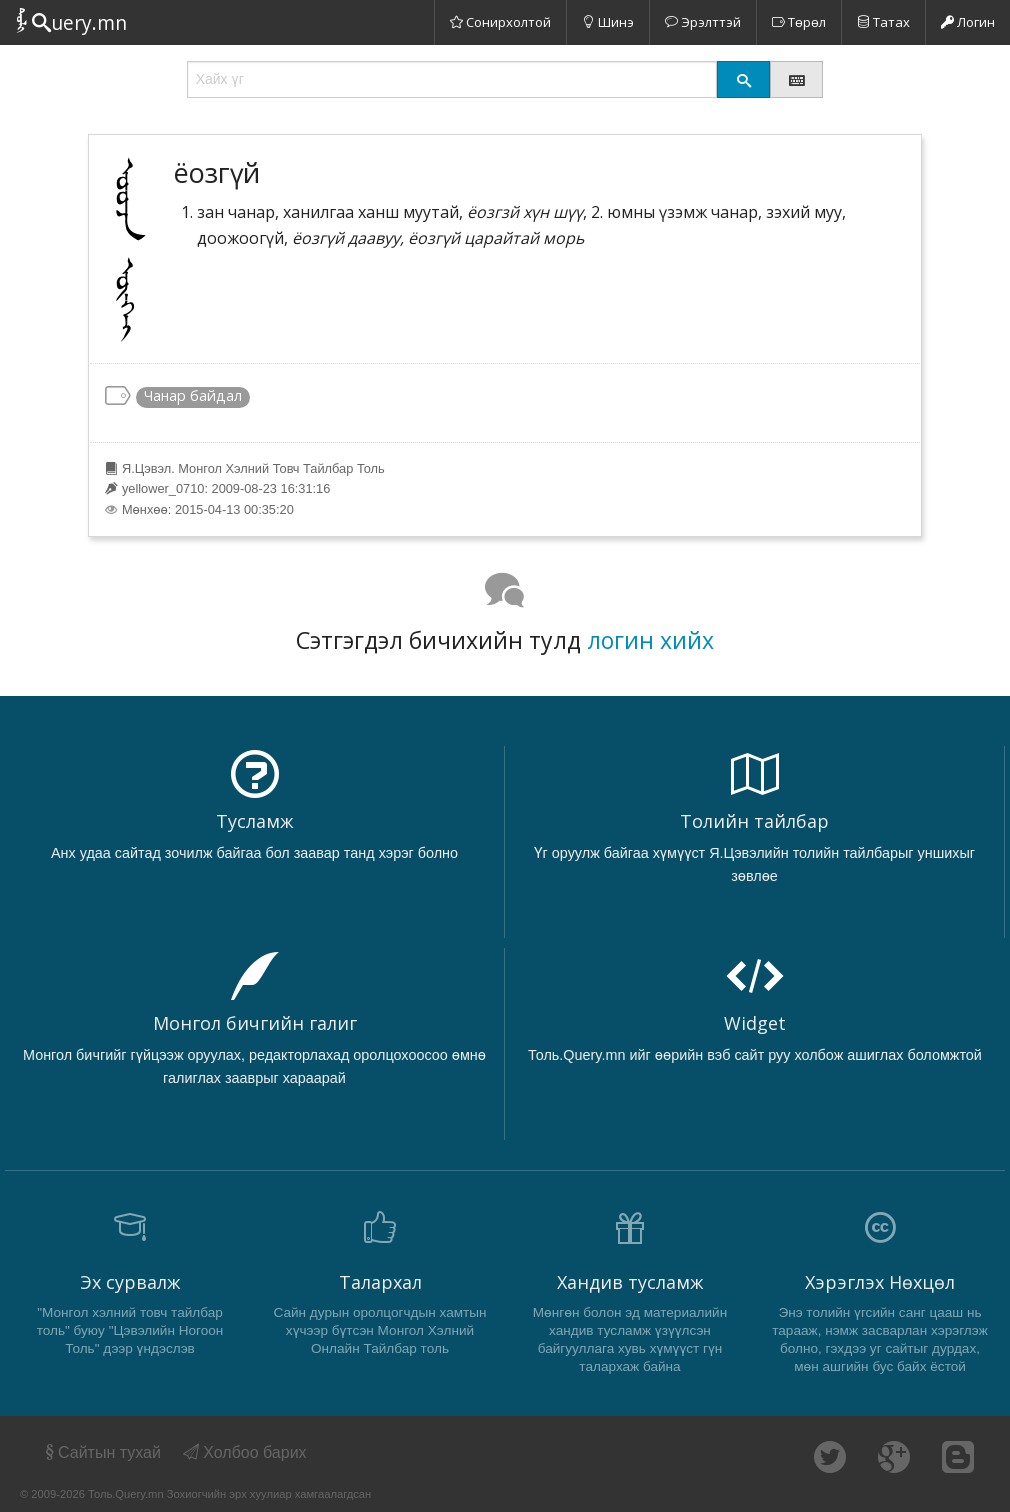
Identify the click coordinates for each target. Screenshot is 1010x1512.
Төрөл (799, 22)
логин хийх (650, 640)
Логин (968, 22)
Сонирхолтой (500, 22)
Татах (883, 22)
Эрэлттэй (703, 22)
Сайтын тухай (101, 1452)
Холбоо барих (245, 1452)
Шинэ (608, 22)
